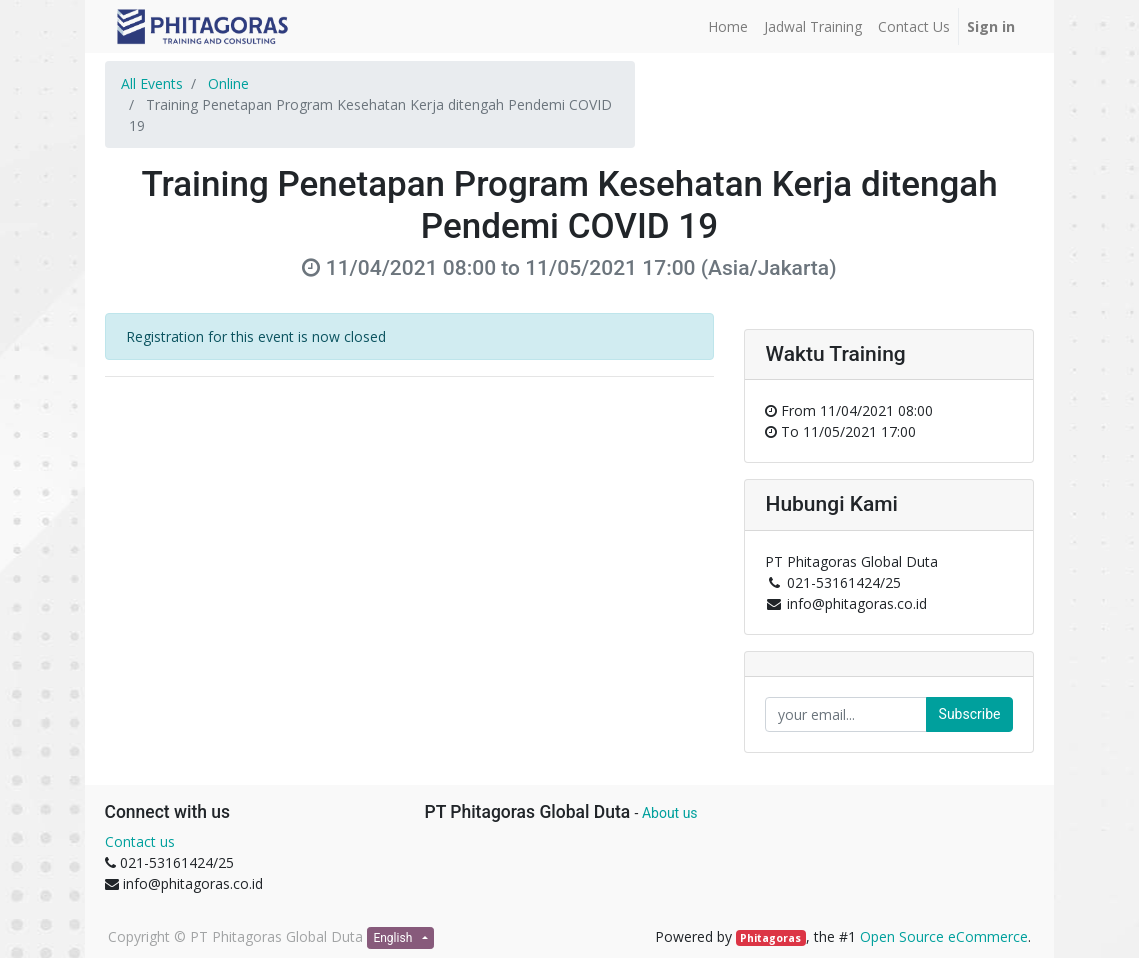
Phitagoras (770, 938)
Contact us (140, 841)
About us (670, 813)
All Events (152, 83)
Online (228, 83)
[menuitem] (728, 26)
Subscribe (970, 714)
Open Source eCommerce (944, 936)
